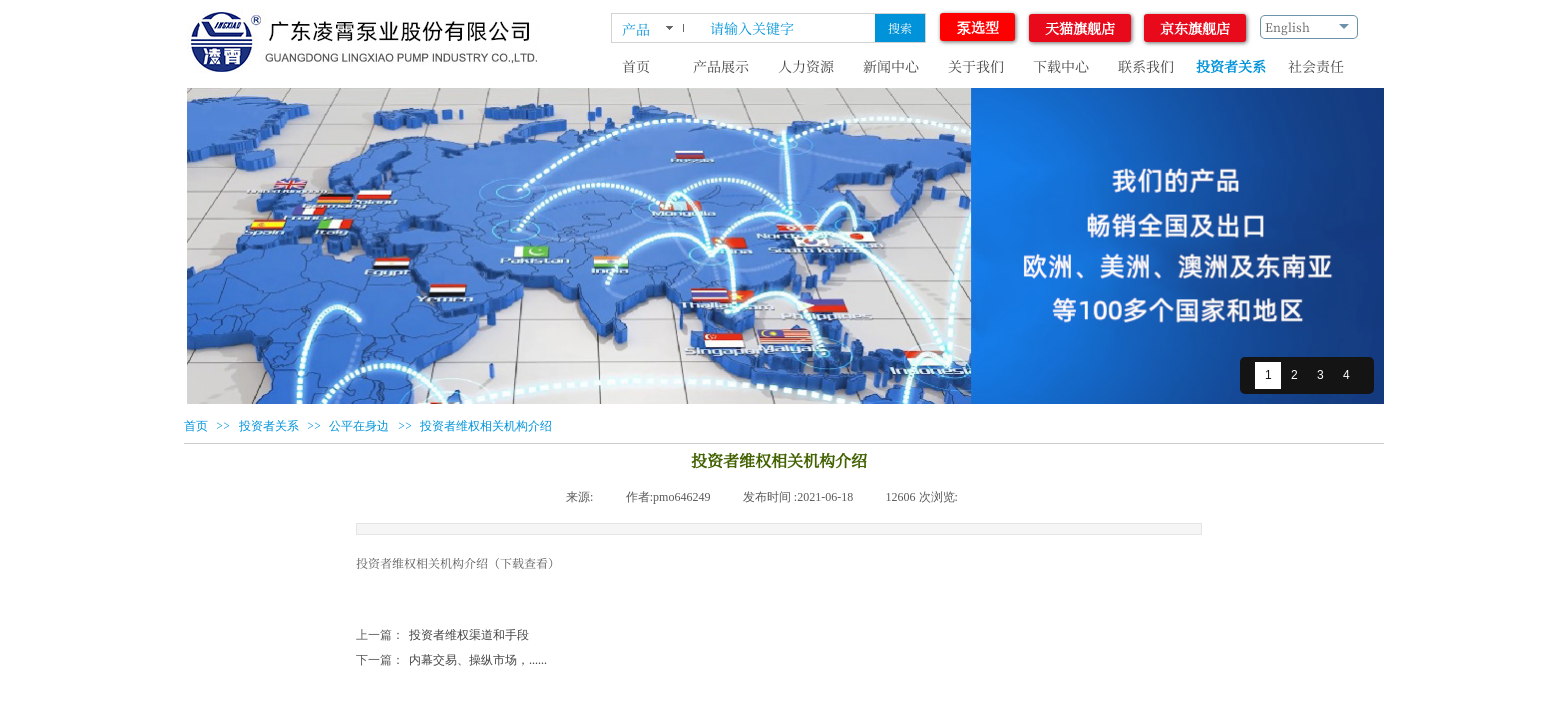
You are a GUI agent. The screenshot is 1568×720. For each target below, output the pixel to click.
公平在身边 (359, 426)
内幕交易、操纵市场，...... (451, 660)
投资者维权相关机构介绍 (486, 426)
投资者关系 (1231, 66)
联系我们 (1146, 66)
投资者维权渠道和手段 (442, 635)
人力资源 (806, 66)
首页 (636, 66)
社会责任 (1316, 66)
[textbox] (788, 28)
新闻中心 (891, 66)
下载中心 (1061, 66)
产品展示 (721, 66)
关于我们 (976, 66)
